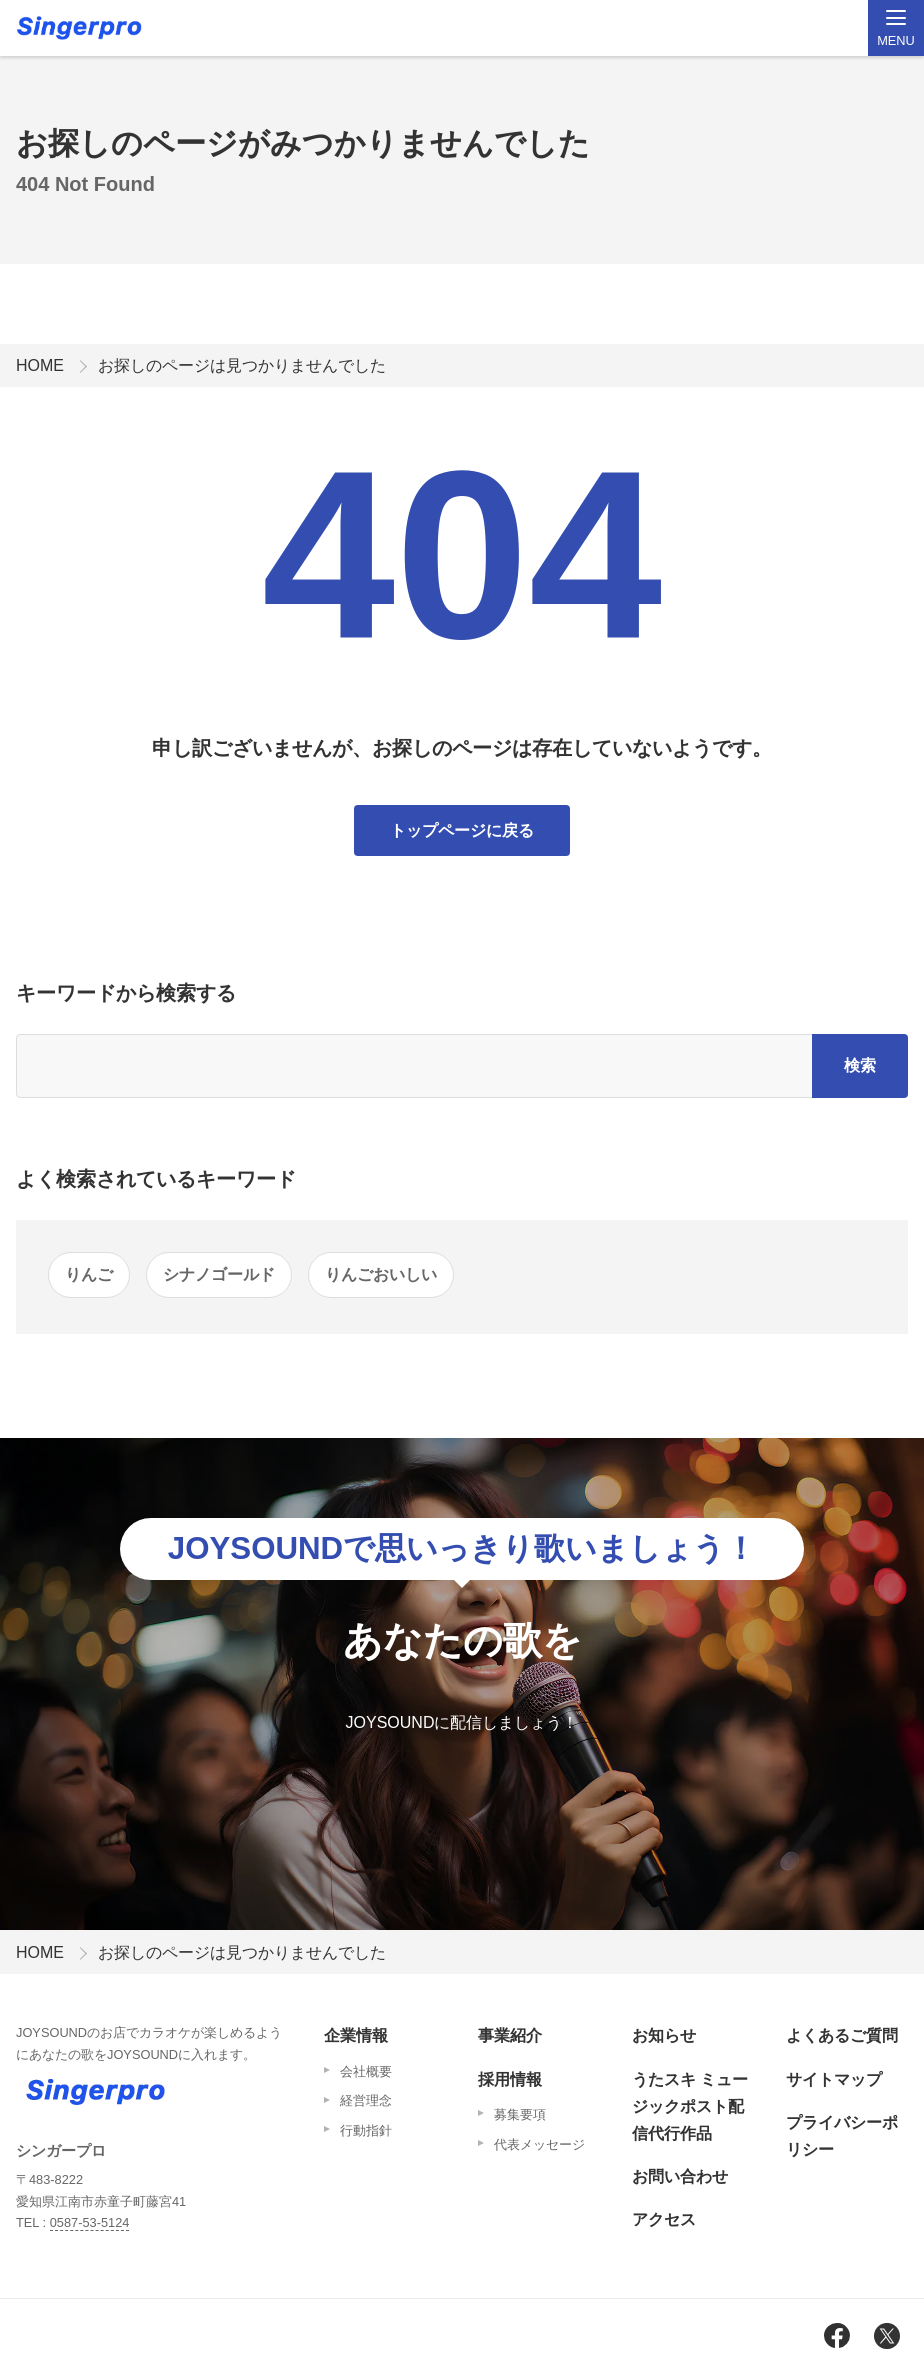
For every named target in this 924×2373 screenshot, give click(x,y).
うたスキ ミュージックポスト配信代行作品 (690, 2106)
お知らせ (664, 2035)
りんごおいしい (381, 1274)
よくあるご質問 (842, 2035)
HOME (40, 365)
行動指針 (366, 2130)
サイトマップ (834, 2079)
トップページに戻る (462, 830)
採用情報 (510, 2079)
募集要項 (520, 2114)
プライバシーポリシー (842, 2136)
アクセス (664, 2219)
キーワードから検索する (126, 993)
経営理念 (366, 2100)
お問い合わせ (680, 2176)
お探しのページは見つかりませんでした (242, 365)
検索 (860, 1065)
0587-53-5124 (90, 2222)
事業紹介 (510, 2035)
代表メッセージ (539, 2144)
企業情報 (356, 2035)
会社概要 (366, 2071)
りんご (89, 1274)
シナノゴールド (219, 1274)
